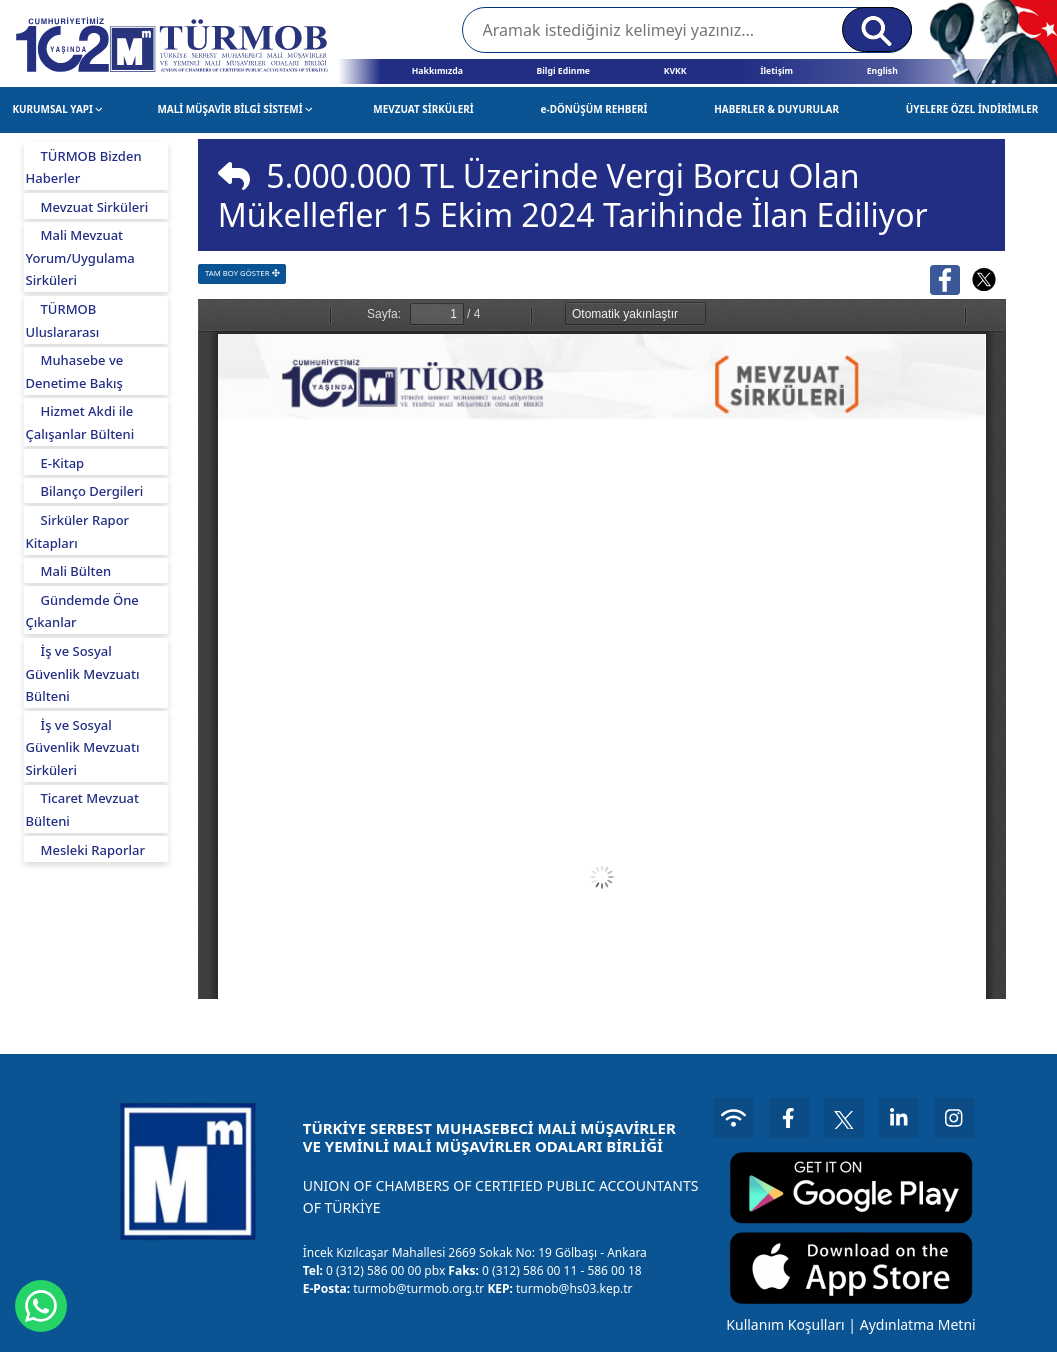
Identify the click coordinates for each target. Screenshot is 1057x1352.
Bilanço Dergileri (92, 491)
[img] (234, 176)
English (882, 71)
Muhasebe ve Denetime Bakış (75, 371)
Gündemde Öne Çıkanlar (82, 611)
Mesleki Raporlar (93, 850)
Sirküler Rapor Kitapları (78, 531)
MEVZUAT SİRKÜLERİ (423, 109)
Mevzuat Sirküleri (95, 207)
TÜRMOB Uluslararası (63, 320)
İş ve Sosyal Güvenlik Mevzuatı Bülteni (83, 673)
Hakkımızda (437, 71)
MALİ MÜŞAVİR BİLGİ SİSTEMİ (234, 109)
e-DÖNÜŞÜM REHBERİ (594, 109)
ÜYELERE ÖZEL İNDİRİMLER (972, 109)
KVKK (675, 71)
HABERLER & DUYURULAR (776, 109)
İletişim (776, 71)
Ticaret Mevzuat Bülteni (82, 809)
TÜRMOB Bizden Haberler (84, 167)
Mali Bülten (76, 571)
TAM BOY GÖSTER (242, 273)
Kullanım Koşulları (785, 1324)
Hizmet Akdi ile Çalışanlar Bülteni (80, 422)
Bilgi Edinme (563, 71)
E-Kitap (63, 463)
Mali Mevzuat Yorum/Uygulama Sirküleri (80, 257)
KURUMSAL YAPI (57, 109)
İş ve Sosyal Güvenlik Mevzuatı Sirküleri (83, 747)
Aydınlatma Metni (918, 1324)
